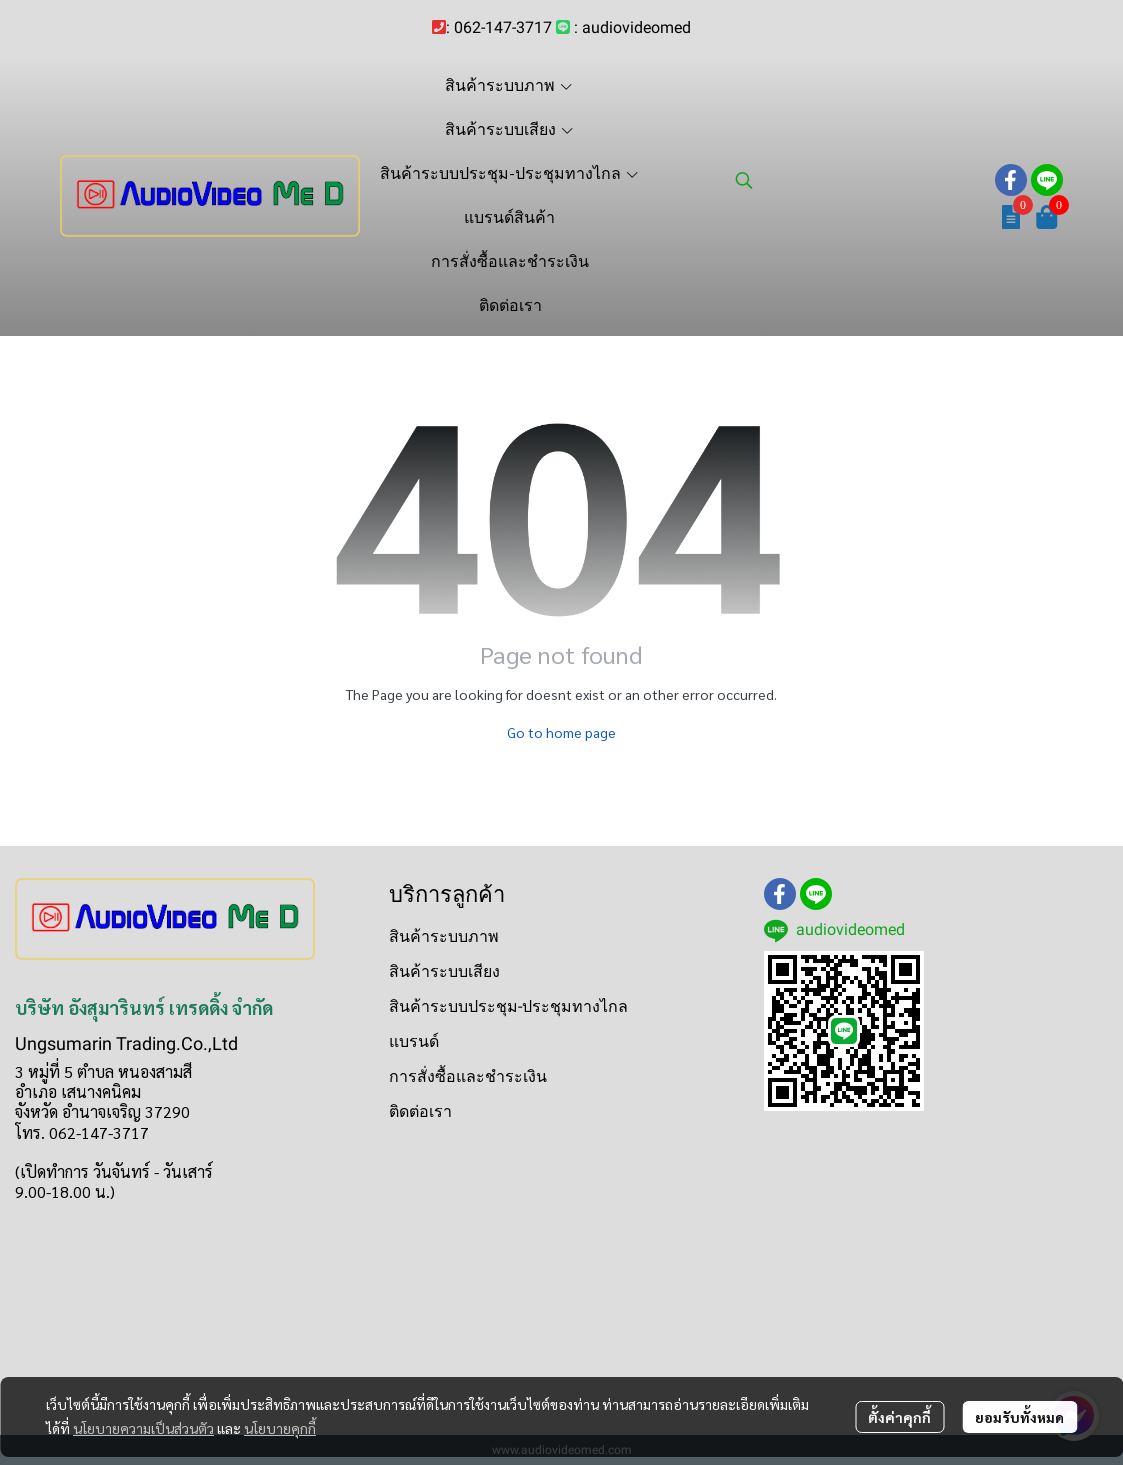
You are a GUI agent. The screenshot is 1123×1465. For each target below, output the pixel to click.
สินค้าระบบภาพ (444, 936)
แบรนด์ (414, 1041)
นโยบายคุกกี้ (280, 1428)
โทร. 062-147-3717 (82, 1132)
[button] (855, 180)
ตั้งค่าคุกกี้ (899, 1417)
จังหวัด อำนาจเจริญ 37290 (102, 1111)
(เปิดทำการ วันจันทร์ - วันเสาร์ (114, 1171)
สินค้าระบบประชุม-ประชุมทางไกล (508, 1006)
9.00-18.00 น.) (65, 1191)
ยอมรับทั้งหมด (1019, 1417)
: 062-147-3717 (499, 27)
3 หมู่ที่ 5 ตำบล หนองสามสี (103, 1071)
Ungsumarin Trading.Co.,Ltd (126, 1043)
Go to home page (561, 732)
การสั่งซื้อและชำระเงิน (468, 1076)
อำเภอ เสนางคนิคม (78, 1091)
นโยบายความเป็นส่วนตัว (143, 1428)
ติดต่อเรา (420, 1111)
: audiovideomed (632, 27)
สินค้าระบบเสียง (444, 971)
